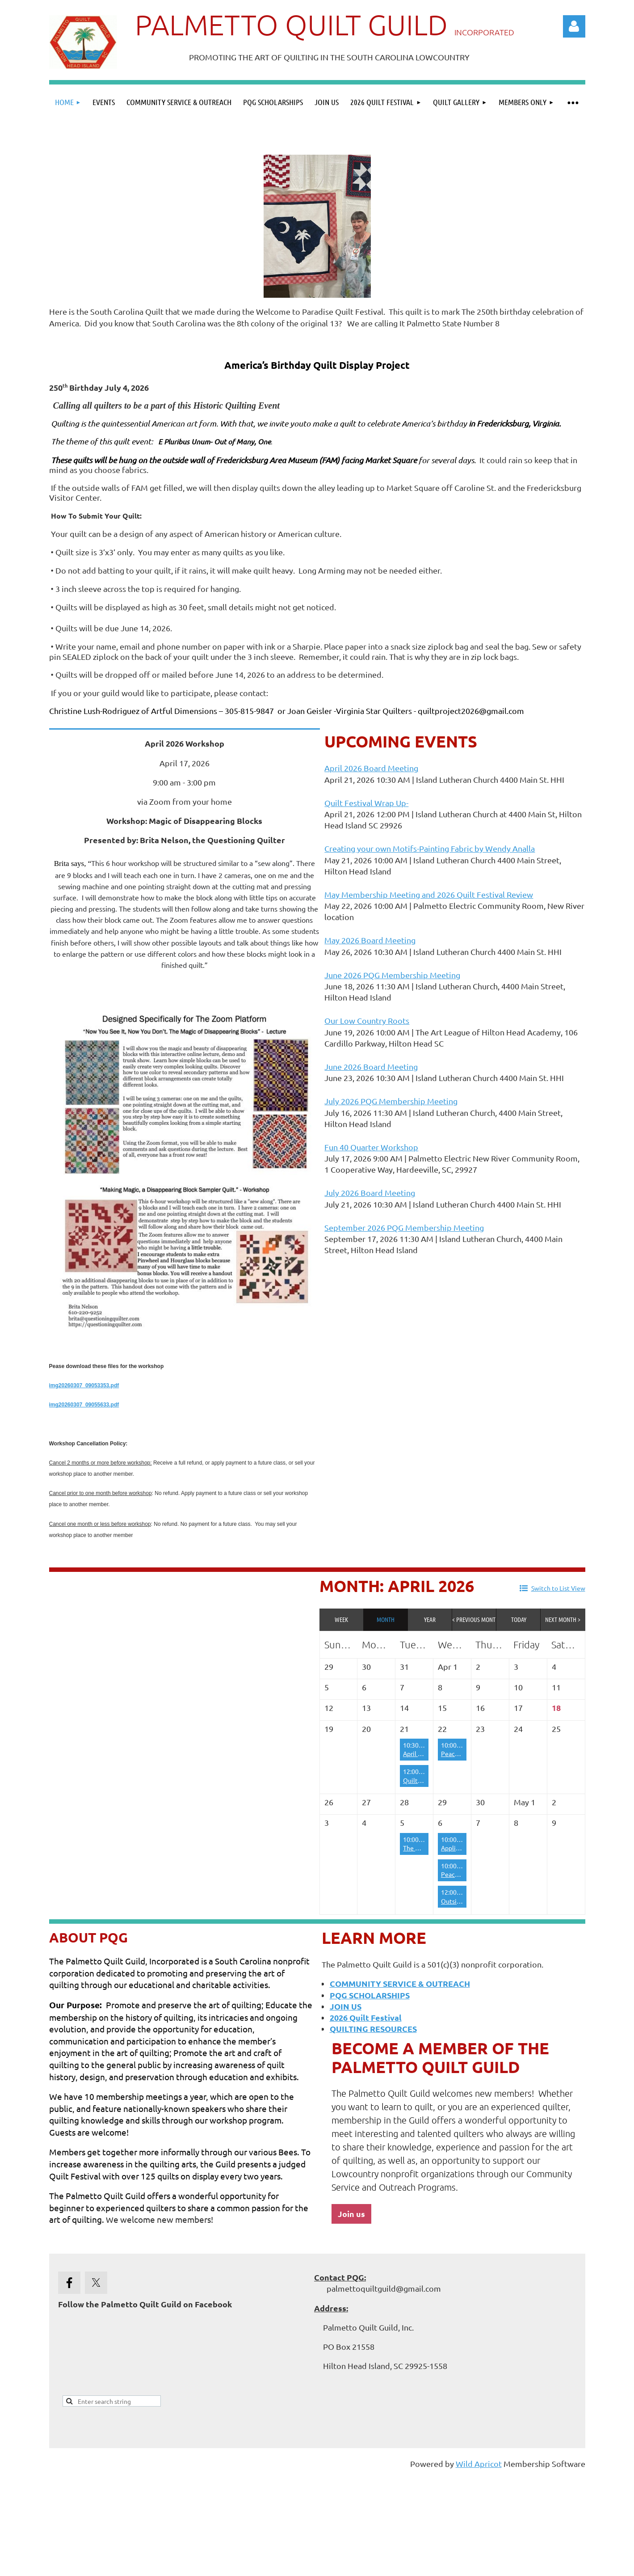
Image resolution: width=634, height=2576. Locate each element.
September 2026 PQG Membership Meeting (404, 1227)
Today (518, 1619)
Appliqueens (458, 1848)
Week (341, 1619)
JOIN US (345, 2006)
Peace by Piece (462, 1753)
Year (430, 1619)
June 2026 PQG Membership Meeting (392, 975)
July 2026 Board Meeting (369, 1192)
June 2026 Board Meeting (371, 1066)
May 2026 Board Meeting (370, 940)
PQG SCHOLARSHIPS (370, 1995)
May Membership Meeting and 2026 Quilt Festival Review (428, 894)
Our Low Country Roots (366, 1020)
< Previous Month (474, 1619)
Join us (351, 2214)
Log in (574, 26)
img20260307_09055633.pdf (84, 1405)
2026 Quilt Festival (366, 2017)
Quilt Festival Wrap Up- (366, 802)
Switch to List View (558, 1588)
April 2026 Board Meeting (371, 768)
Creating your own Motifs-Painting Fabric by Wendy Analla (429, 848)
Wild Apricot (479, 2463)
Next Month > (562, 1619)
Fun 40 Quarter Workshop (371, 1147)
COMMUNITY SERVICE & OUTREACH (400, 1983)
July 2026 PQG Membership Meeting (391, 1101)
